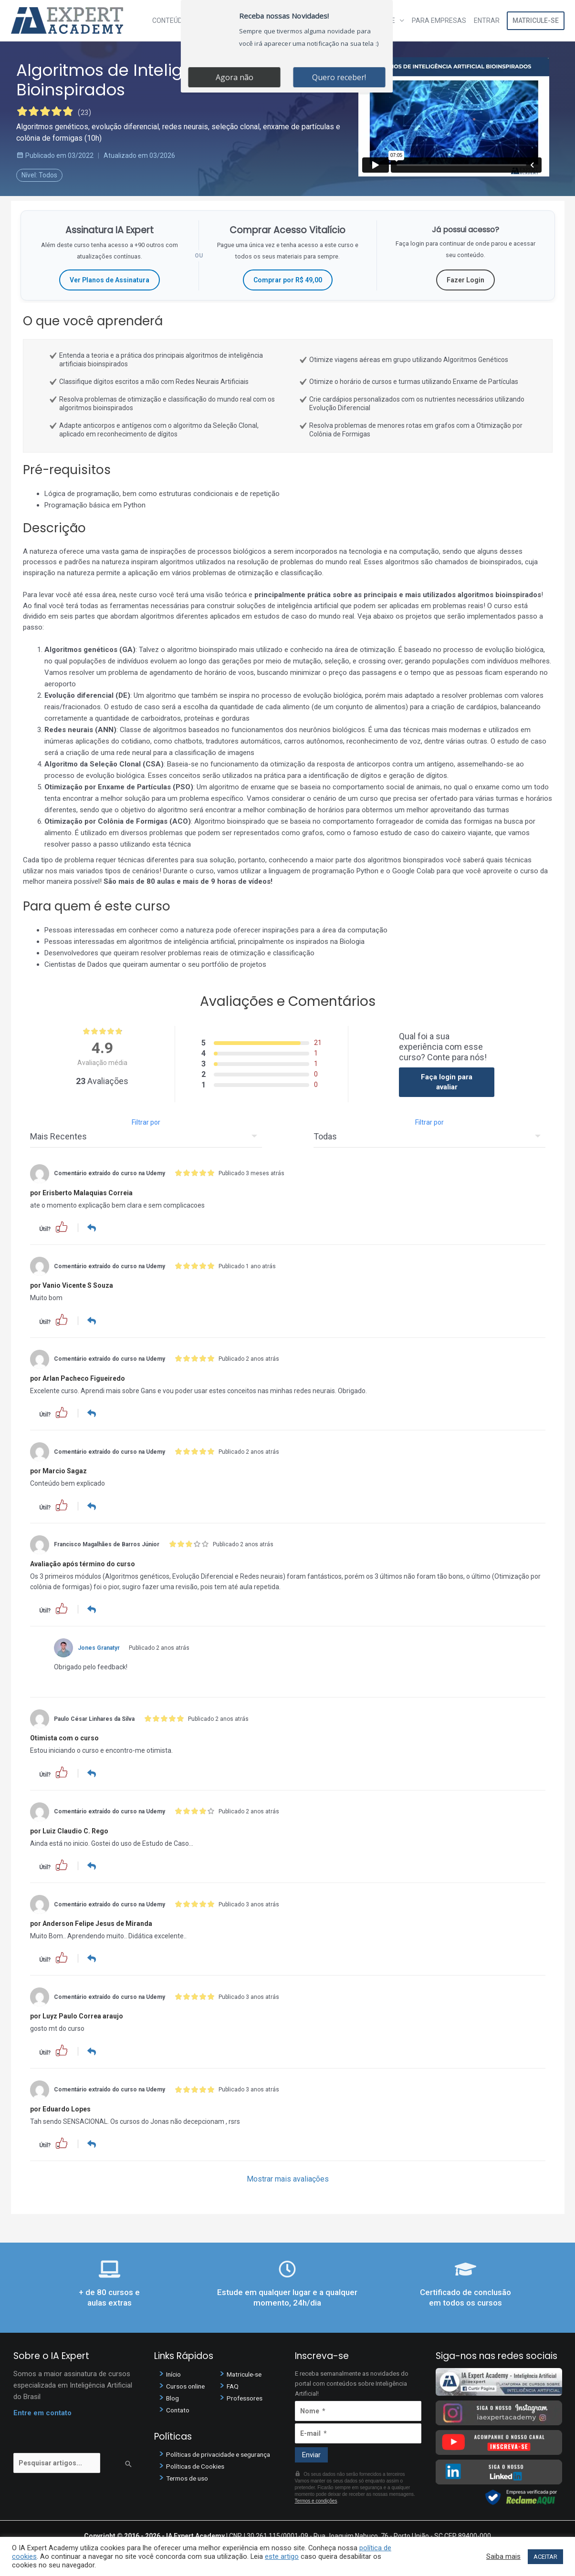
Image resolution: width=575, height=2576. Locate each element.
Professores (246, 2395)
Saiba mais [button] (503, 2556)
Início (174, 2372)
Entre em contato (42, 2410)
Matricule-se (535, 20)
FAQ (233, 2383)
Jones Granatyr (99, 1646)
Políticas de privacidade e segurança (223, 2452)
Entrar (487, 20)
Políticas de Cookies (198, 2464)
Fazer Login (465, 280)
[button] (61, 1226)
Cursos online (187, 2383)
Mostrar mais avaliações (288, 2177)
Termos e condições (316, 2499)
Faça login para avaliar (446, 1082)
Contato (179, 2407)
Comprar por (287, 280)
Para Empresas (439, 20)
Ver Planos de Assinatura (109, 280)
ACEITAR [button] (545, 2556)
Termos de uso (190, 2476)
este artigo (282, 2556)
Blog (173, 2395)
